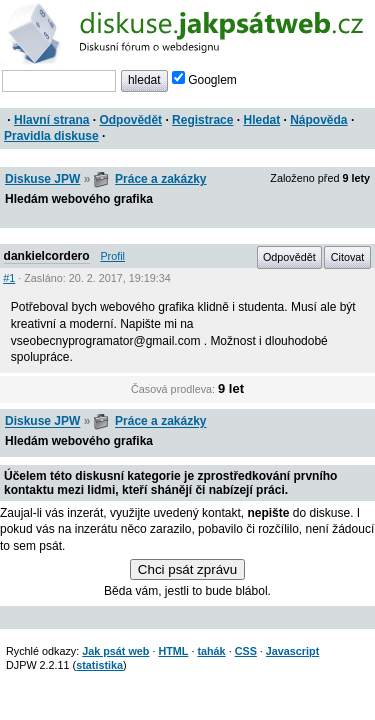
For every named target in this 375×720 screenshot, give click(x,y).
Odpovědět (130, 120)
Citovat (348, 257)
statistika (99, 665)
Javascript (292, 651)
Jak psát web (115, 651)
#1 (9, 278)
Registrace (202, 120)
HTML (173, 651)
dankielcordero (47, 256)
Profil (112, 256)
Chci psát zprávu (187, 569)
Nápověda (318, 120)
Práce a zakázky (160, 179)
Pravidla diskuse (51, 136)
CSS (246, 651)
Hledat (261, 120)
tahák (211, 651)
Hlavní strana (51, 120)
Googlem (204, 80)
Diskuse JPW (42, 179)
